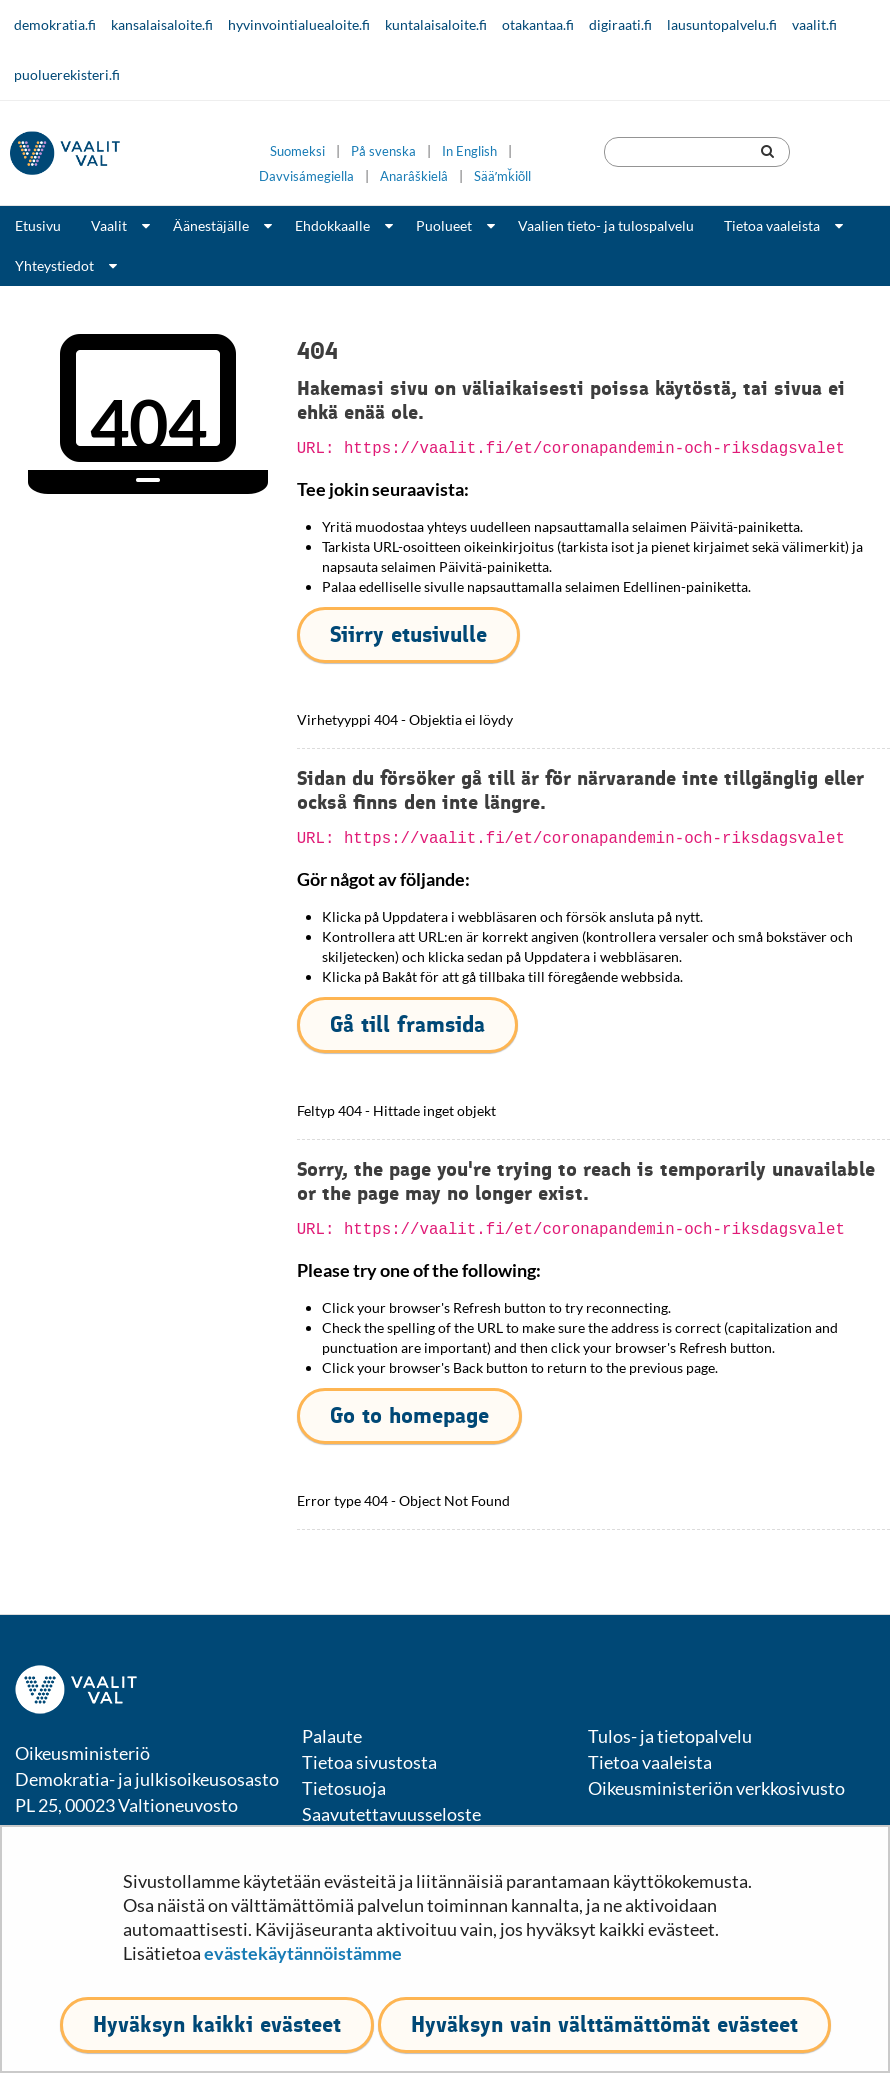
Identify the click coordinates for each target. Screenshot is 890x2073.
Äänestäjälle (211, 225)
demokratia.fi (55, 24)
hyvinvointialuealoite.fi (299, 24)
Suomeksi (297, 151)
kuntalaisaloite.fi (436, 24)
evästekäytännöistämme (303, 1953)
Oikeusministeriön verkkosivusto (716, 1788)
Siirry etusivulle (408, 634)
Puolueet (444, 225)
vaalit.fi (814, 24)
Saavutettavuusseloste (391, 1814)
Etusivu (38, 225)
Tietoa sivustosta (369, 1762)
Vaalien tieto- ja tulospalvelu (606, 225)
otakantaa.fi (538, 24)
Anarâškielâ (414, 176)
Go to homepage (409, 1415)
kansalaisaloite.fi (162, 24)
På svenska (383, 151)
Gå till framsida (407, 1024)
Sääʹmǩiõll (502, 176)
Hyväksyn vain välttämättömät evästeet (604, 2024)
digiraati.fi (620, 24)
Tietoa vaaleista (772, 225)
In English (469, 151)
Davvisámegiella (306, 176)
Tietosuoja (344, 1788)
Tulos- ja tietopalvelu (670, 1736)
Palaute (332, 1736)
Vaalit (109, 225)
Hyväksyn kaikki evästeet (217, 2024)
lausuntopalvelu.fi (722, 24)
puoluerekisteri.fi (67, 74)
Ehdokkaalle (332, 225)
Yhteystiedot (54, 265)
